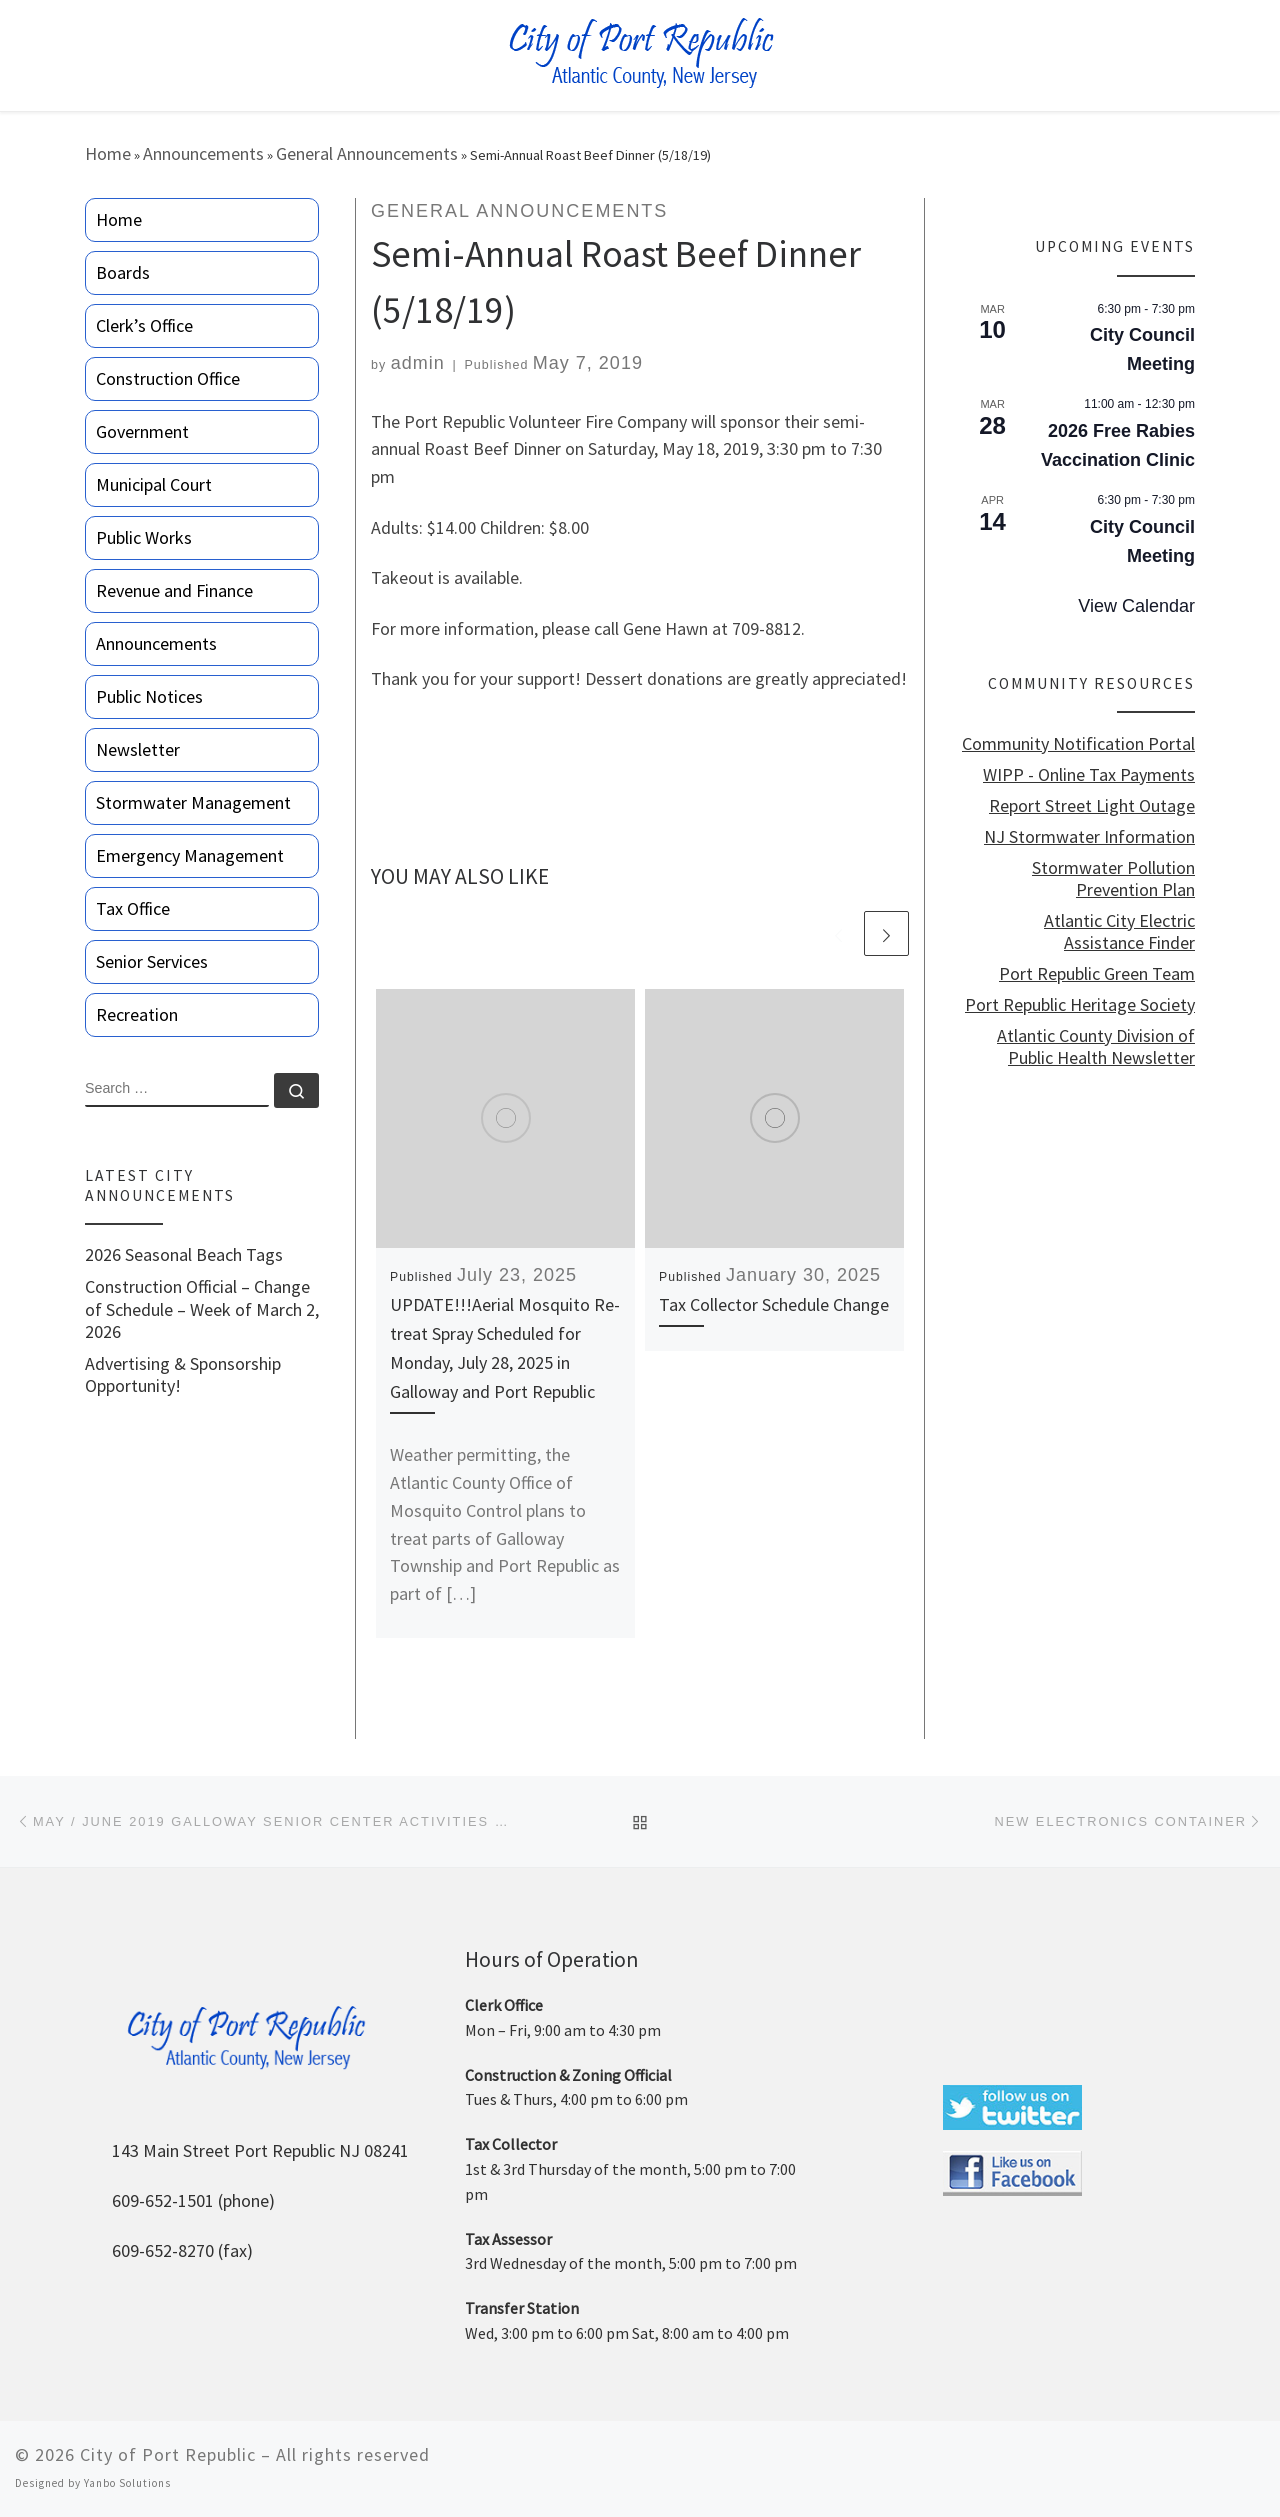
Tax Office (133, 908)
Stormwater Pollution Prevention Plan (1113, 879)
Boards (123, 272)
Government (142, 431)
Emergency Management (190, 855)
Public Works (144, 537)
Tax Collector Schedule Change (774, 1304)
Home (108, 153)
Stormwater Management (193, 802)
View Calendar (1136, 606)
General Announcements (367, 153)
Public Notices (149, 696)
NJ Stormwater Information (1089, 837)
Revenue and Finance (174, 590)
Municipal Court (154, 484)
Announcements (203, 153)
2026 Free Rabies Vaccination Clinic (1118, 445)
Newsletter (138, 749)
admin (418, 363)
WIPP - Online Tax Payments (1089, 775)
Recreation (137, 1014)
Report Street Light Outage (1092, 806)
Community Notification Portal (1078, 744)
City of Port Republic (168, 2454)
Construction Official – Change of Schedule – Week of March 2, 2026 (202, 1309)
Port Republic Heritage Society (1080, 1005)
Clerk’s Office (144, 325)
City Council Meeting (1142, 349)
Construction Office (168, 378)
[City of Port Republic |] (640, 53)
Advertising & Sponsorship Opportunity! (183, 1375)
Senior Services (152, 961)
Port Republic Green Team (1097, 974)
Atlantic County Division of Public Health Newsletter (1096, 1047)
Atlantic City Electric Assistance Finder (1119, 932)
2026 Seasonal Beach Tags (184, 1255)
